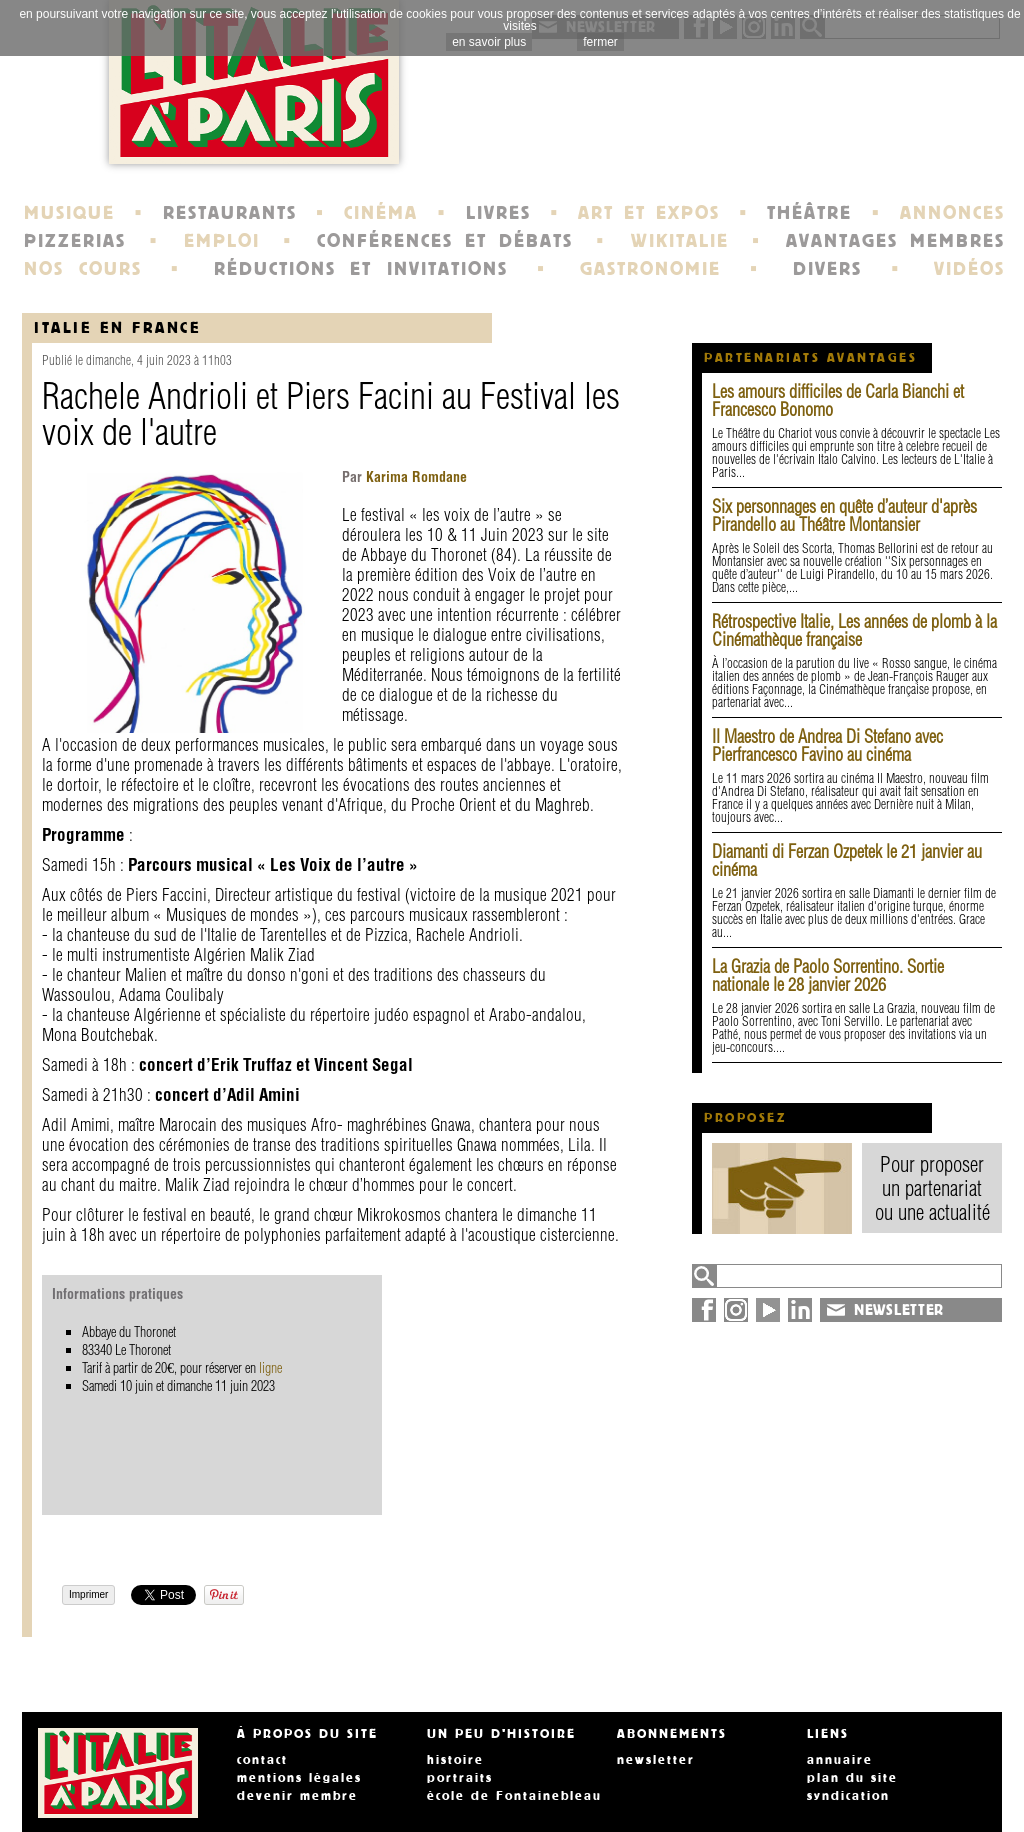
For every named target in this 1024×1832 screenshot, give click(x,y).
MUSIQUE (69, 213)
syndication (848, 1796)
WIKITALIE (680, 241)
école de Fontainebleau (514, 1796)
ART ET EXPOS (648, 213)
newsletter (656, 1760)
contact (262, 1760)
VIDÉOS (969, 269)
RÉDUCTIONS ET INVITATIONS (361, 269)
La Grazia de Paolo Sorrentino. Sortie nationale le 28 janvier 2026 (828, 975)
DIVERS (827, 269)
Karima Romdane (414, 477)
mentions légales (299, 1778)
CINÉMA (381, 213)
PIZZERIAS (75, 241)
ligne (270, 1368)
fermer (600, 42)
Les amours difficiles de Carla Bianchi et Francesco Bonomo (838, 400)
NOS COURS (83, 269)
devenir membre (297, 1796)
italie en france (117, 327)
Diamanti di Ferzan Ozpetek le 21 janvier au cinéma (847, 860)
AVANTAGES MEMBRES (895, 241)
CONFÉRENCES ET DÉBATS (444, 241)
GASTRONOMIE (650, 269)
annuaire (840, 1760)
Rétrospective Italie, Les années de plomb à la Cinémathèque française (854, 630)
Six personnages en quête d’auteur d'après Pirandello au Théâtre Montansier (844, 515)
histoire (455, 1760)
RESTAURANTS (230, 213)
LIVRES (498, 213)
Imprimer (88, 1594)
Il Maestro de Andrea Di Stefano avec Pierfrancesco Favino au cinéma (827, 745)
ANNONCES (952, 213)
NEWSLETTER (899, 1310)
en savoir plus (489, 42)
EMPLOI (222, 241)
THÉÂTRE (809, 213)
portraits (460, 1778)
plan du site (852, 1778)
